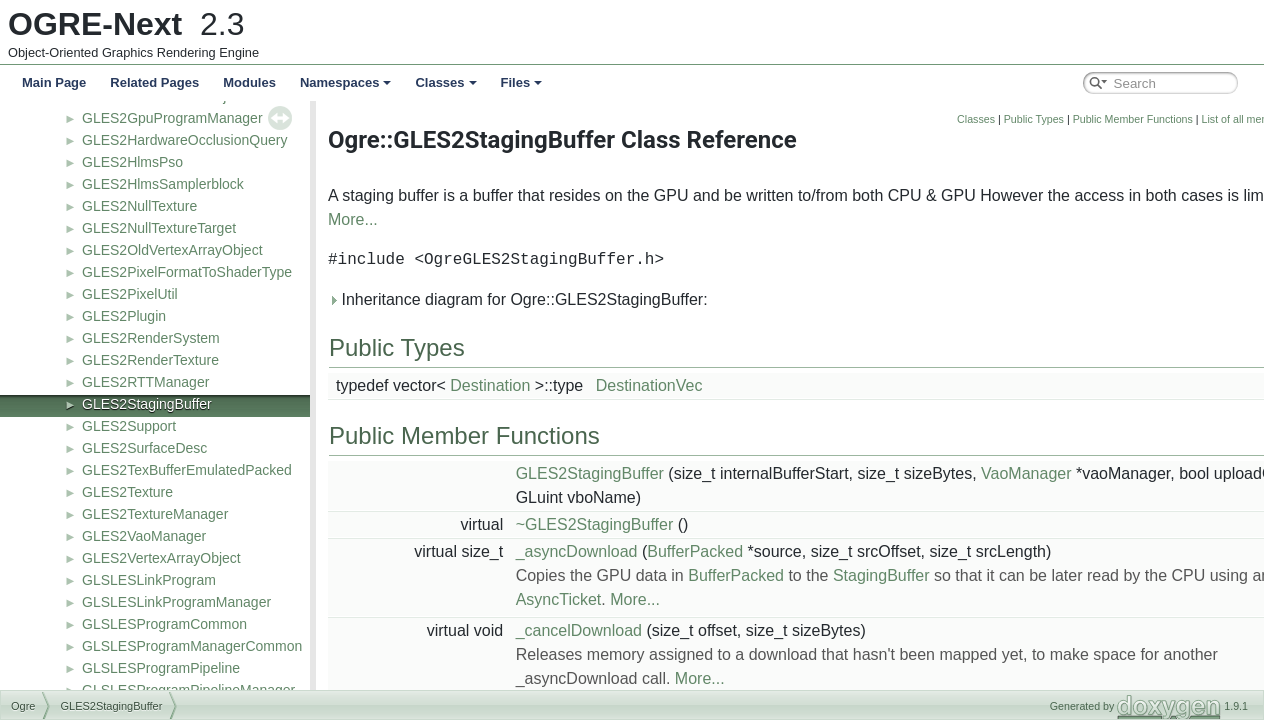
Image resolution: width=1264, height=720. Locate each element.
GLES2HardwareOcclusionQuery (184, 140)
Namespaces (346, 82)
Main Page (54, 82)
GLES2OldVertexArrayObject (172, 250)
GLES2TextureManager (155, 514)
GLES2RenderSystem (151, 338)
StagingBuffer (881, 575)
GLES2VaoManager (144, 536)
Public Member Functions (1133, 119)
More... (353, 219)
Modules (249, 82)
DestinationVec (649, 385)
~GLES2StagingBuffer (595, 524)
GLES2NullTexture (139, 206)
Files (522, 82)
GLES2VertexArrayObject (161, 558)
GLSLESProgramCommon (164, 624)
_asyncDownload (577, 551)
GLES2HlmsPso (132, 162)
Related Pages (154, 82)
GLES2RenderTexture (150, 360)
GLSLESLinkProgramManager (176, 602)
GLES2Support (129, 426)
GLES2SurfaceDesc (144, 448)
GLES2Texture (127, 492)
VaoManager (1026, 473)
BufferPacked (695, 551)
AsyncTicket (559, 599)
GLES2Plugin (124, 316)
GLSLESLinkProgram (149, 580)
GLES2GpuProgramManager (172, 118)
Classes (445, 82)
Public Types (1034, 119)
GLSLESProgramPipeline (161, 668)
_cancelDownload (579, 630)
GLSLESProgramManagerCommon (192, 646)
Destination (490, 385)
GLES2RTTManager (145, 382)
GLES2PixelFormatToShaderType (187, 272)
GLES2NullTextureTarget (159, 228)
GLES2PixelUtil (130, 294)
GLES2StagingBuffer (147, 404)
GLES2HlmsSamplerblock (163, 184)
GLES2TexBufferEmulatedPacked (187, 470)
